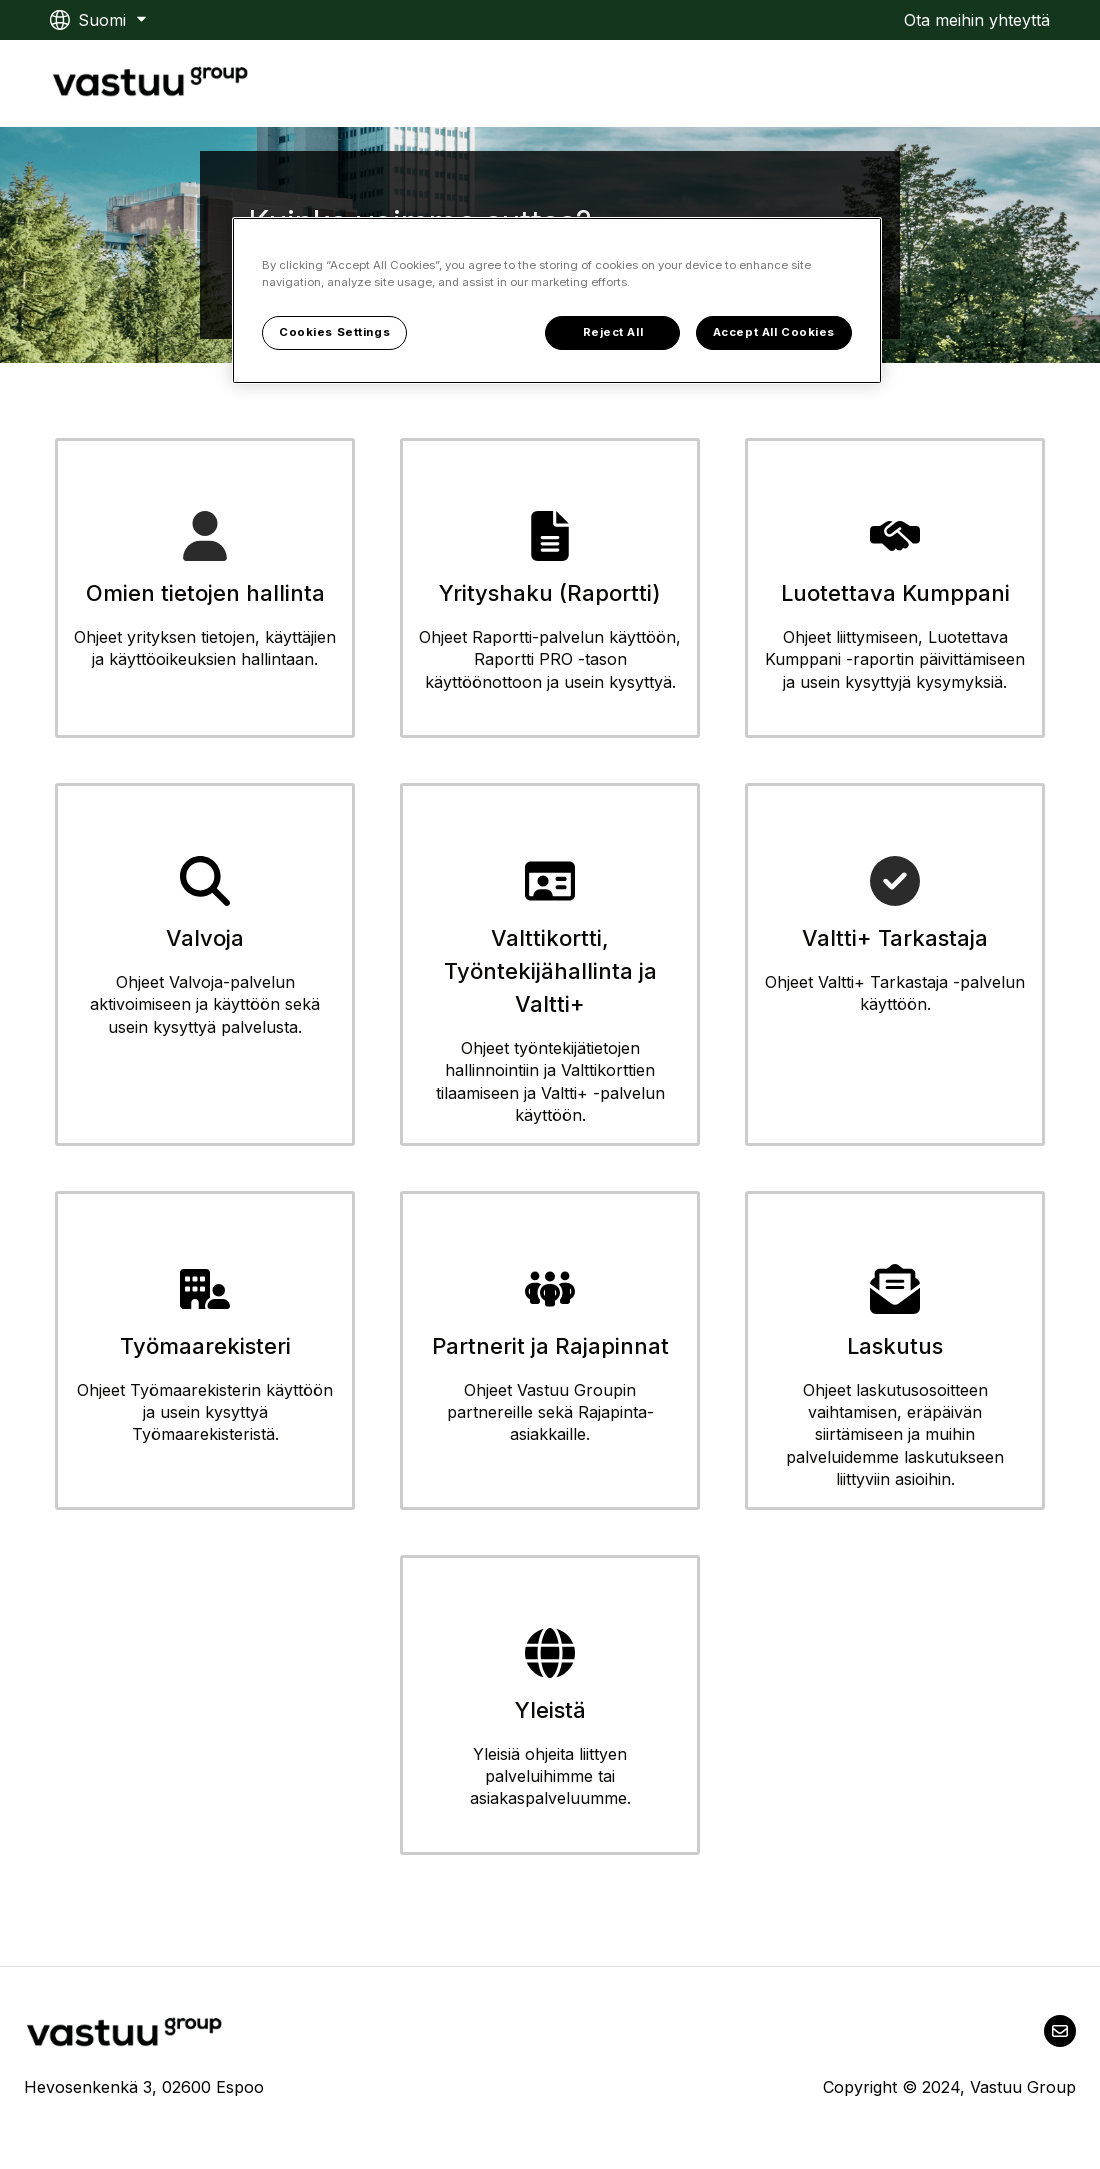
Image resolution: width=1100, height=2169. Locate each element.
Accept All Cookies (774, 332)
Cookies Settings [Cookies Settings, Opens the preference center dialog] (334, 332)
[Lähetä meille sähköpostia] (1060, 2031)
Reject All (613, 332)
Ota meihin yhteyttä (977, 20)
